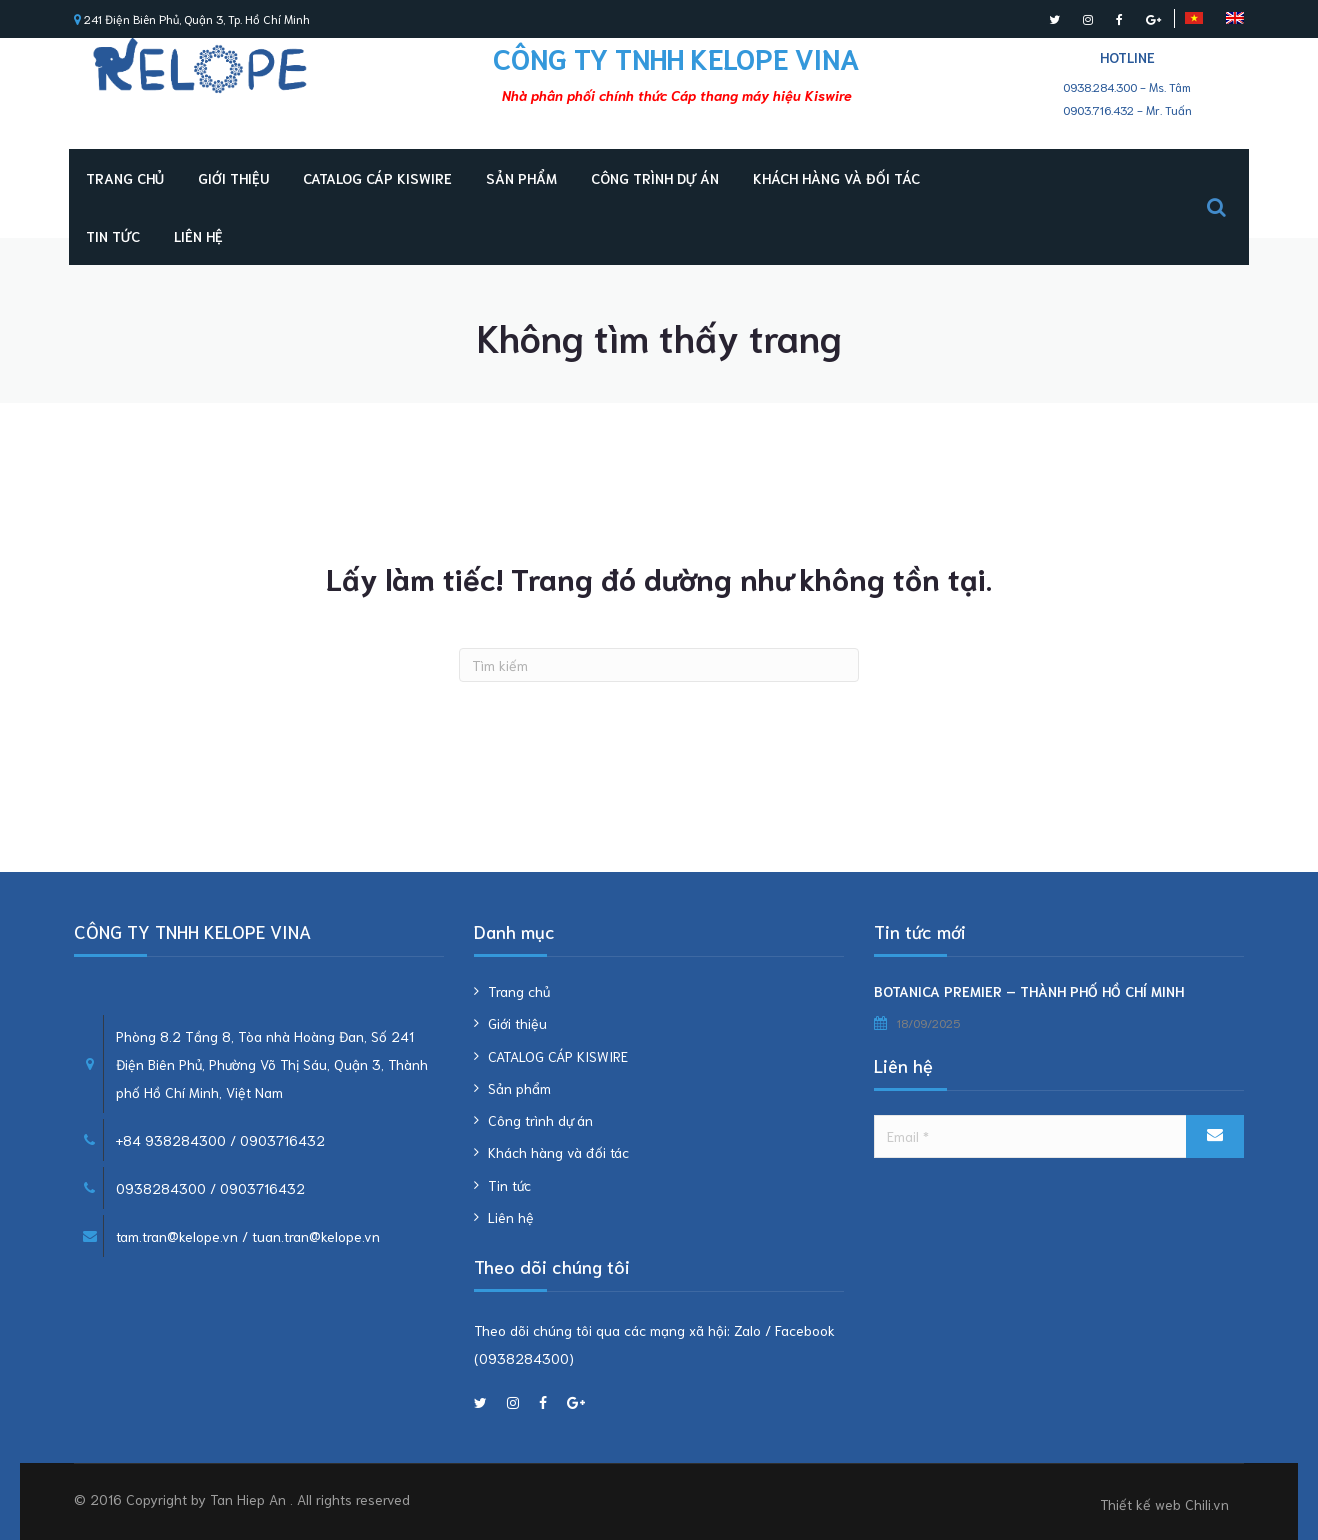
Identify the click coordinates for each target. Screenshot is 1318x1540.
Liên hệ (198, 236)
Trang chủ (125, 178)
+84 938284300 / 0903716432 (220, 1140)
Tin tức (113, 236)
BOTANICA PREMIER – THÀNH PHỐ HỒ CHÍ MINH (1029, 991)
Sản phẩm (521, 178)
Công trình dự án (655, 178)
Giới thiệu (233, 178)
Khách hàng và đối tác (836, 178)
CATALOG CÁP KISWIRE (377, 178)
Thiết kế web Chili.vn (1164, 1504)
